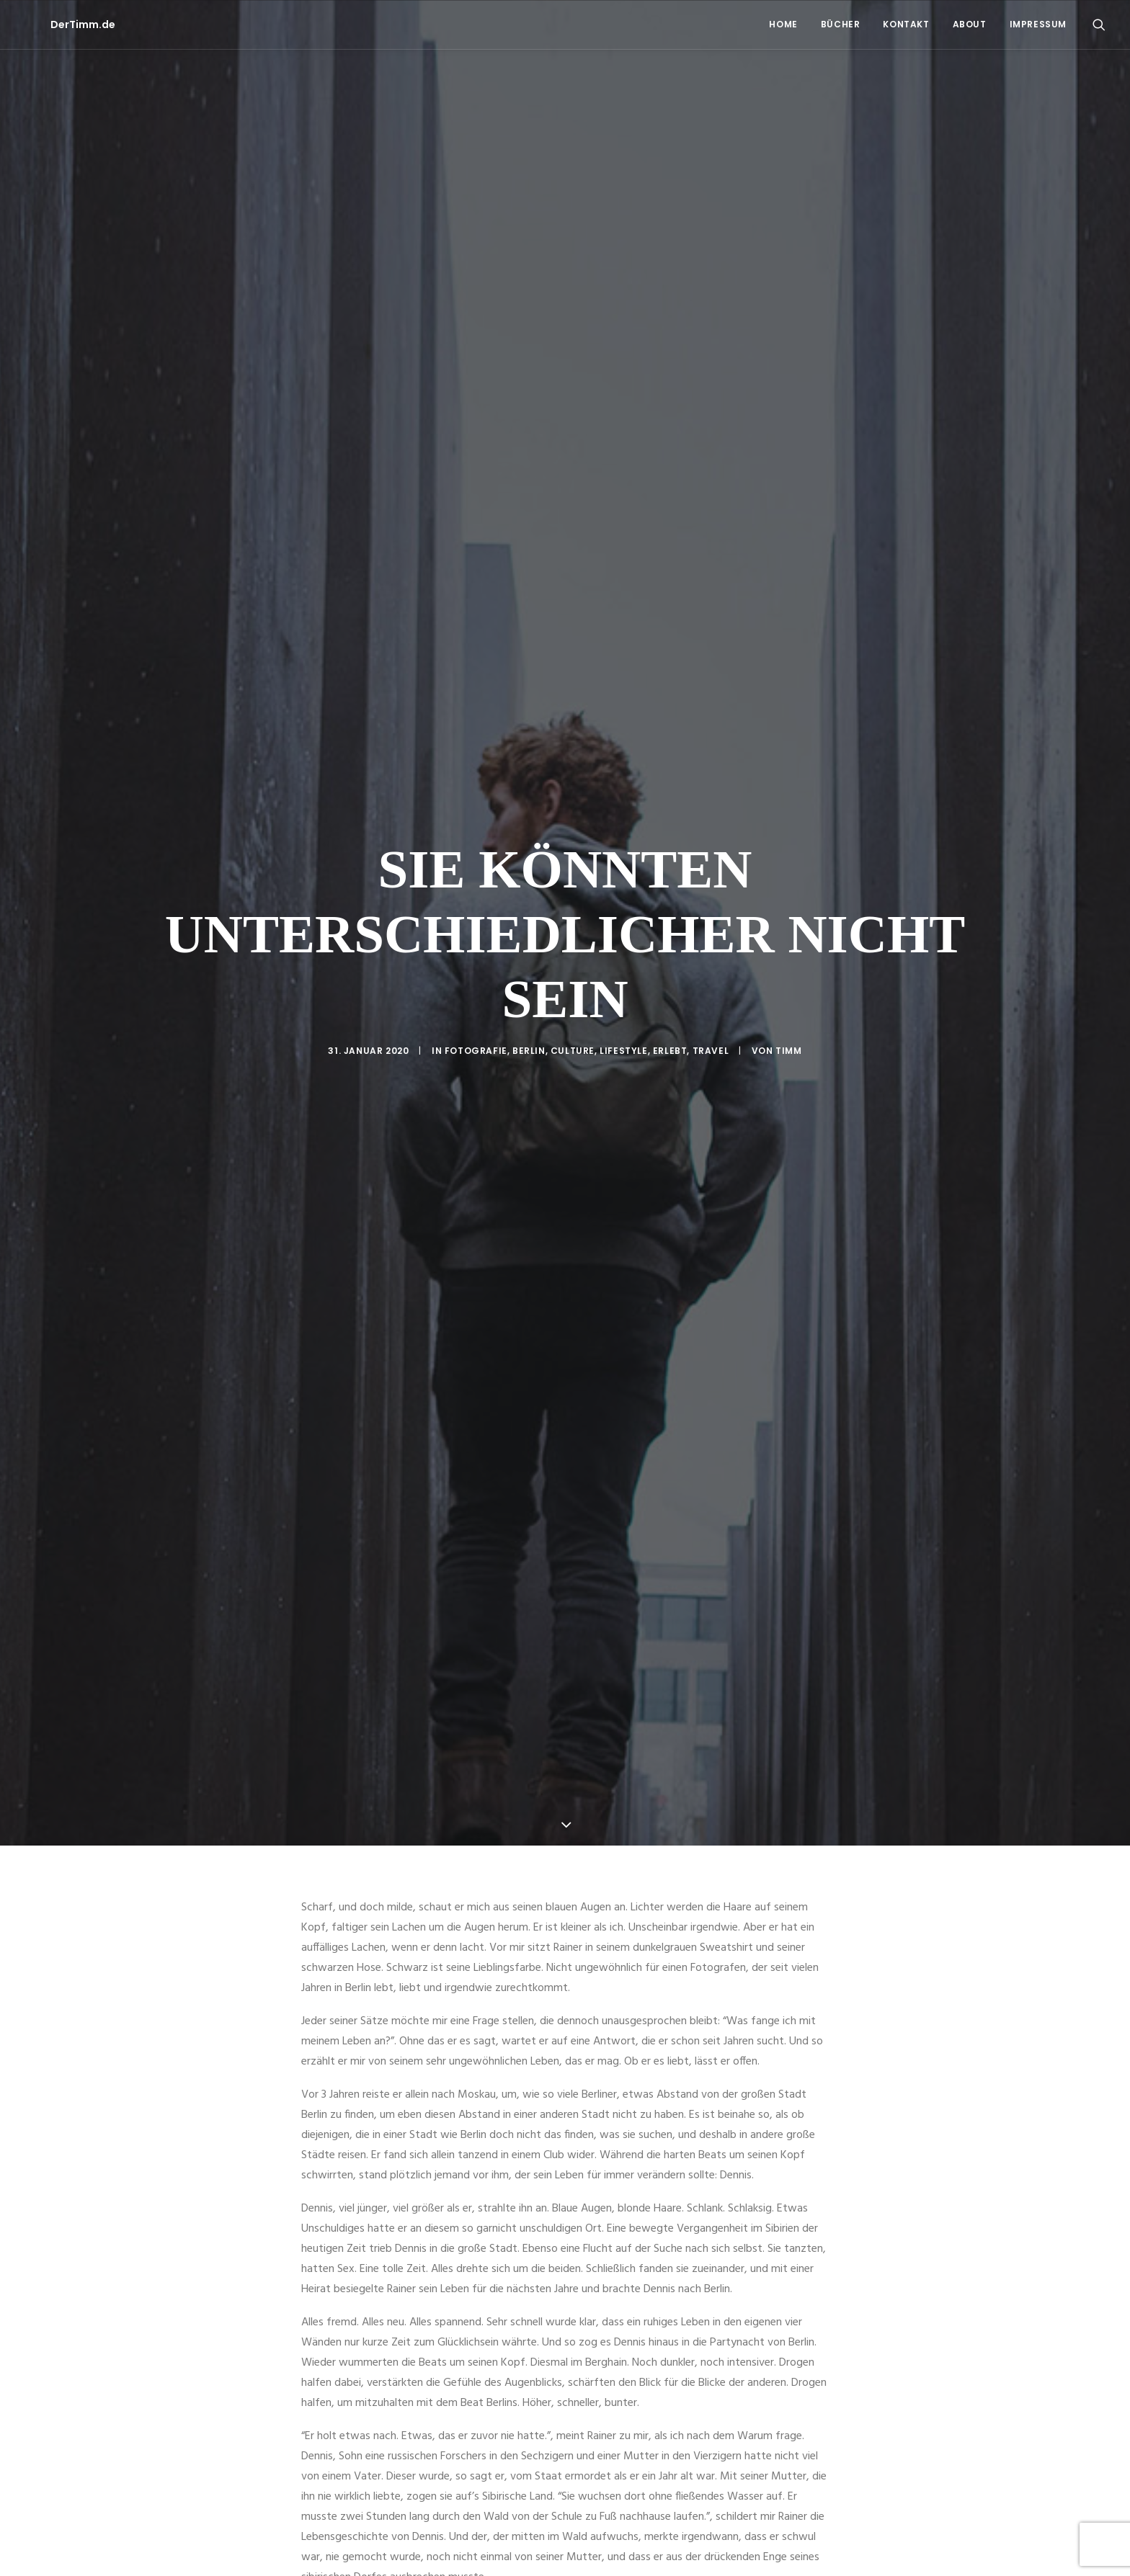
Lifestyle (623, 930)
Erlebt (670, 930)
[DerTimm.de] (57, 24)
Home (783, 24)
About (970, 24)
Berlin (529, 930)
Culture (573, 930)
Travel (711, 930)
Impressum (1038, 24)
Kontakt (906, 24)
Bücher (840, 24)
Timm (788, 930)
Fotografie (476, 930)
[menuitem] (783, 24)
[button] (1099, 24)
